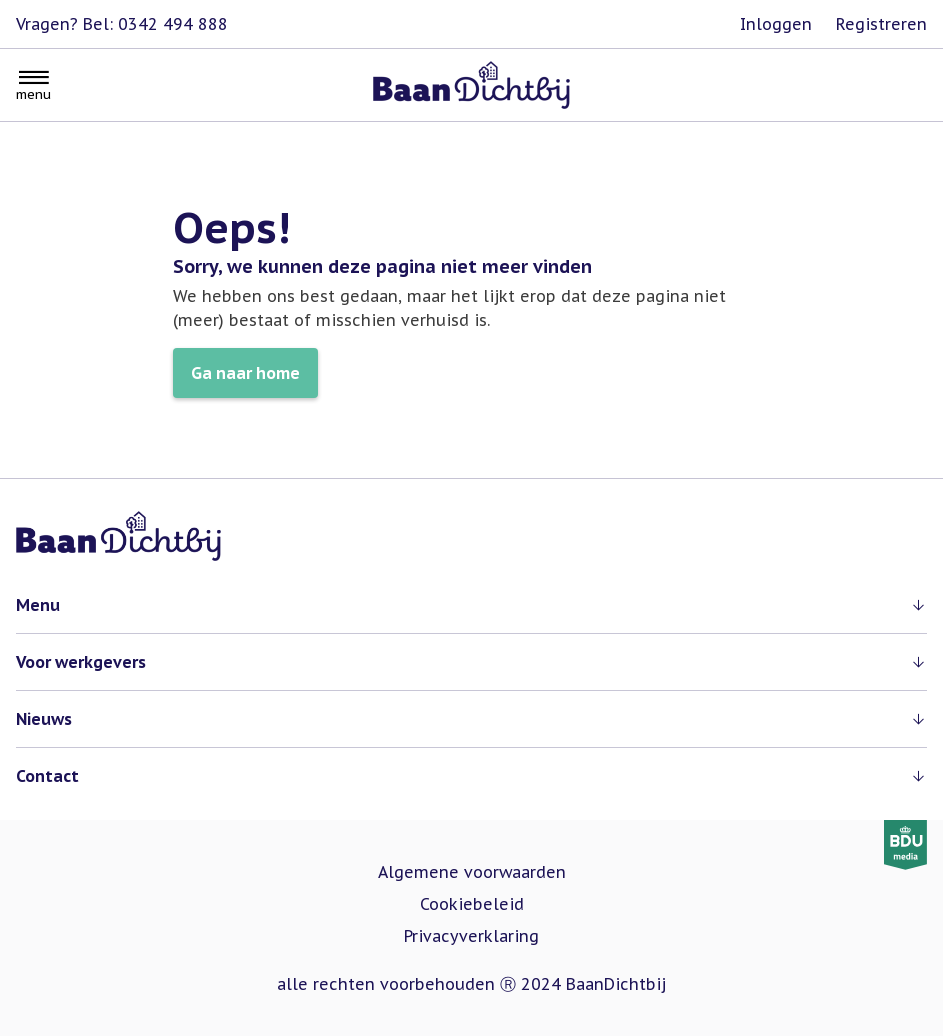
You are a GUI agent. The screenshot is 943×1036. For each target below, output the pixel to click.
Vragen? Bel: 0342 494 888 (122, 24)
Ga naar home (245, 373)
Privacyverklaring (471, 936)
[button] (471, 605)
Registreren (881, 24)
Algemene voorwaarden (472, 872)
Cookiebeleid (472, 904)
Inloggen (776, 24)
